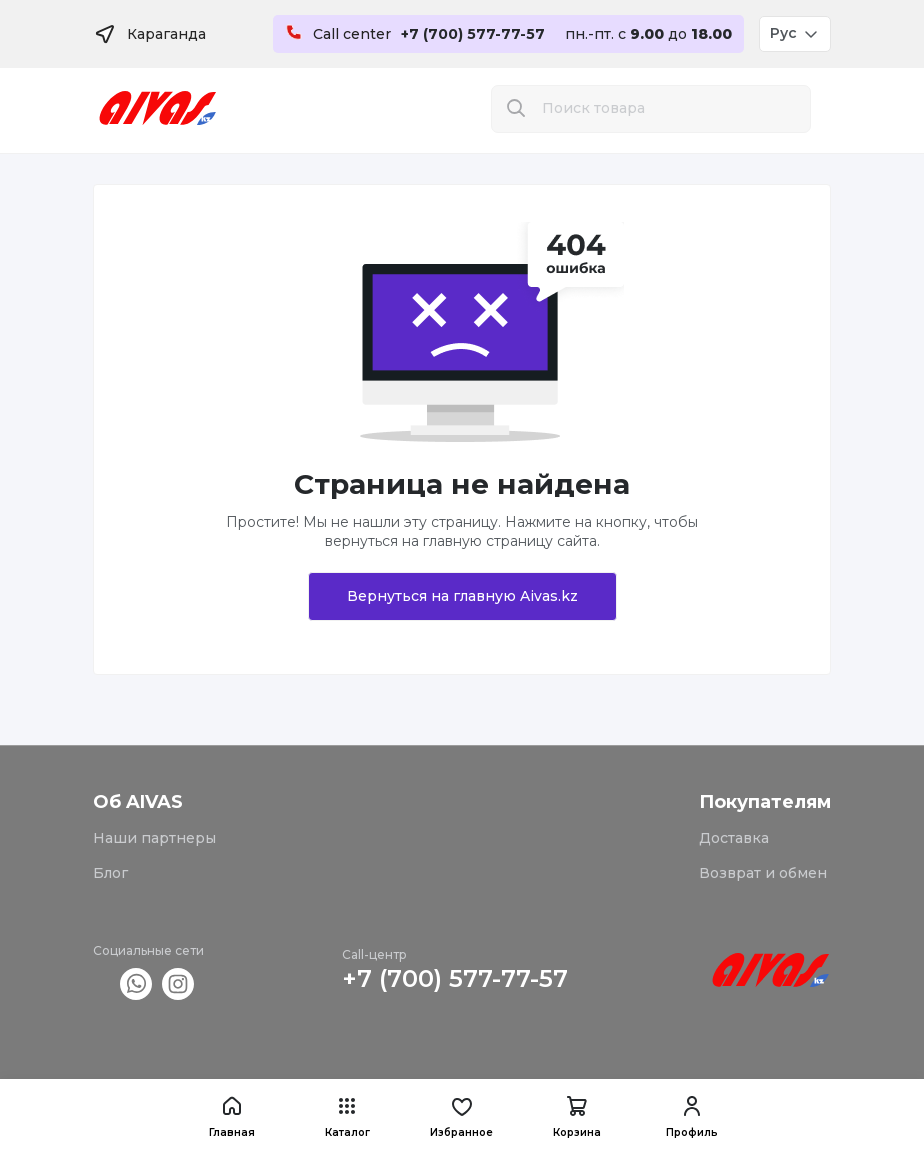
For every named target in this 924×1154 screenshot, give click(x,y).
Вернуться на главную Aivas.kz (462, 596)
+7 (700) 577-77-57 (455, 978)
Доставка (734, 838)
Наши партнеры (154, 838)
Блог (110, 873)
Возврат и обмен (763, 873)
